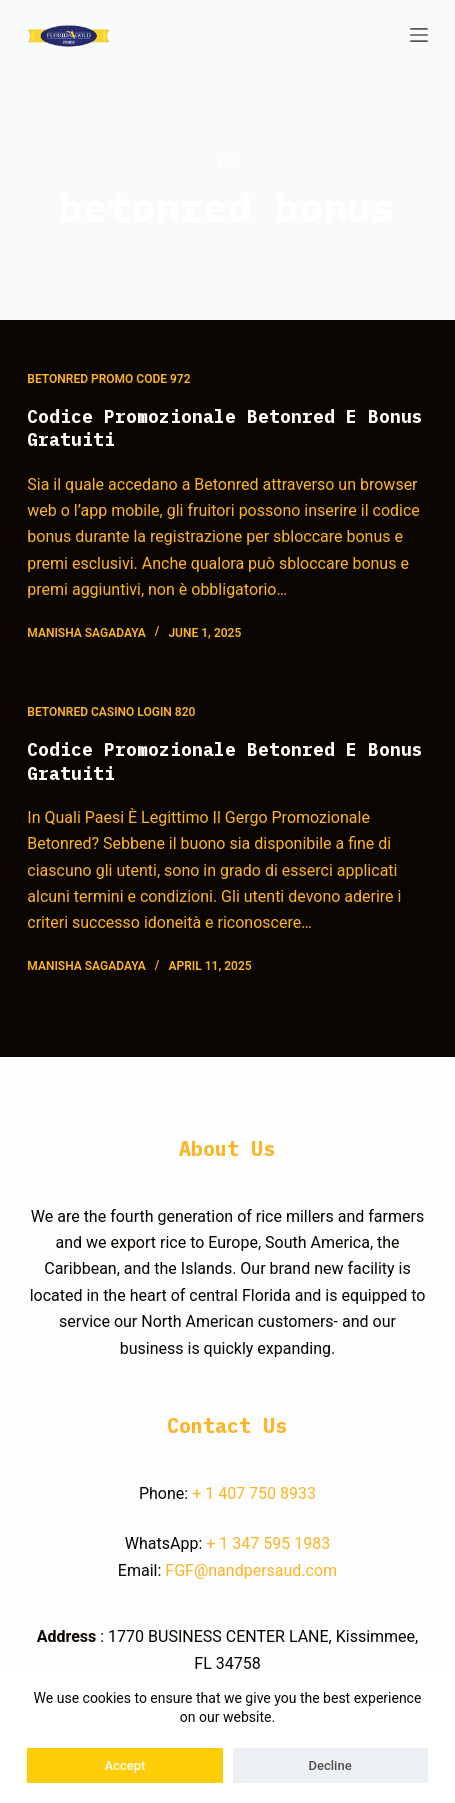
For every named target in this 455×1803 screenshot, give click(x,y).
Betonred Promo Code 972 (108, 379)
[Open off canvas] (419, 35)
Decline (330, 1765)
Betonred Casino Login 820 (111, 712)
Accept (125, 1765)
